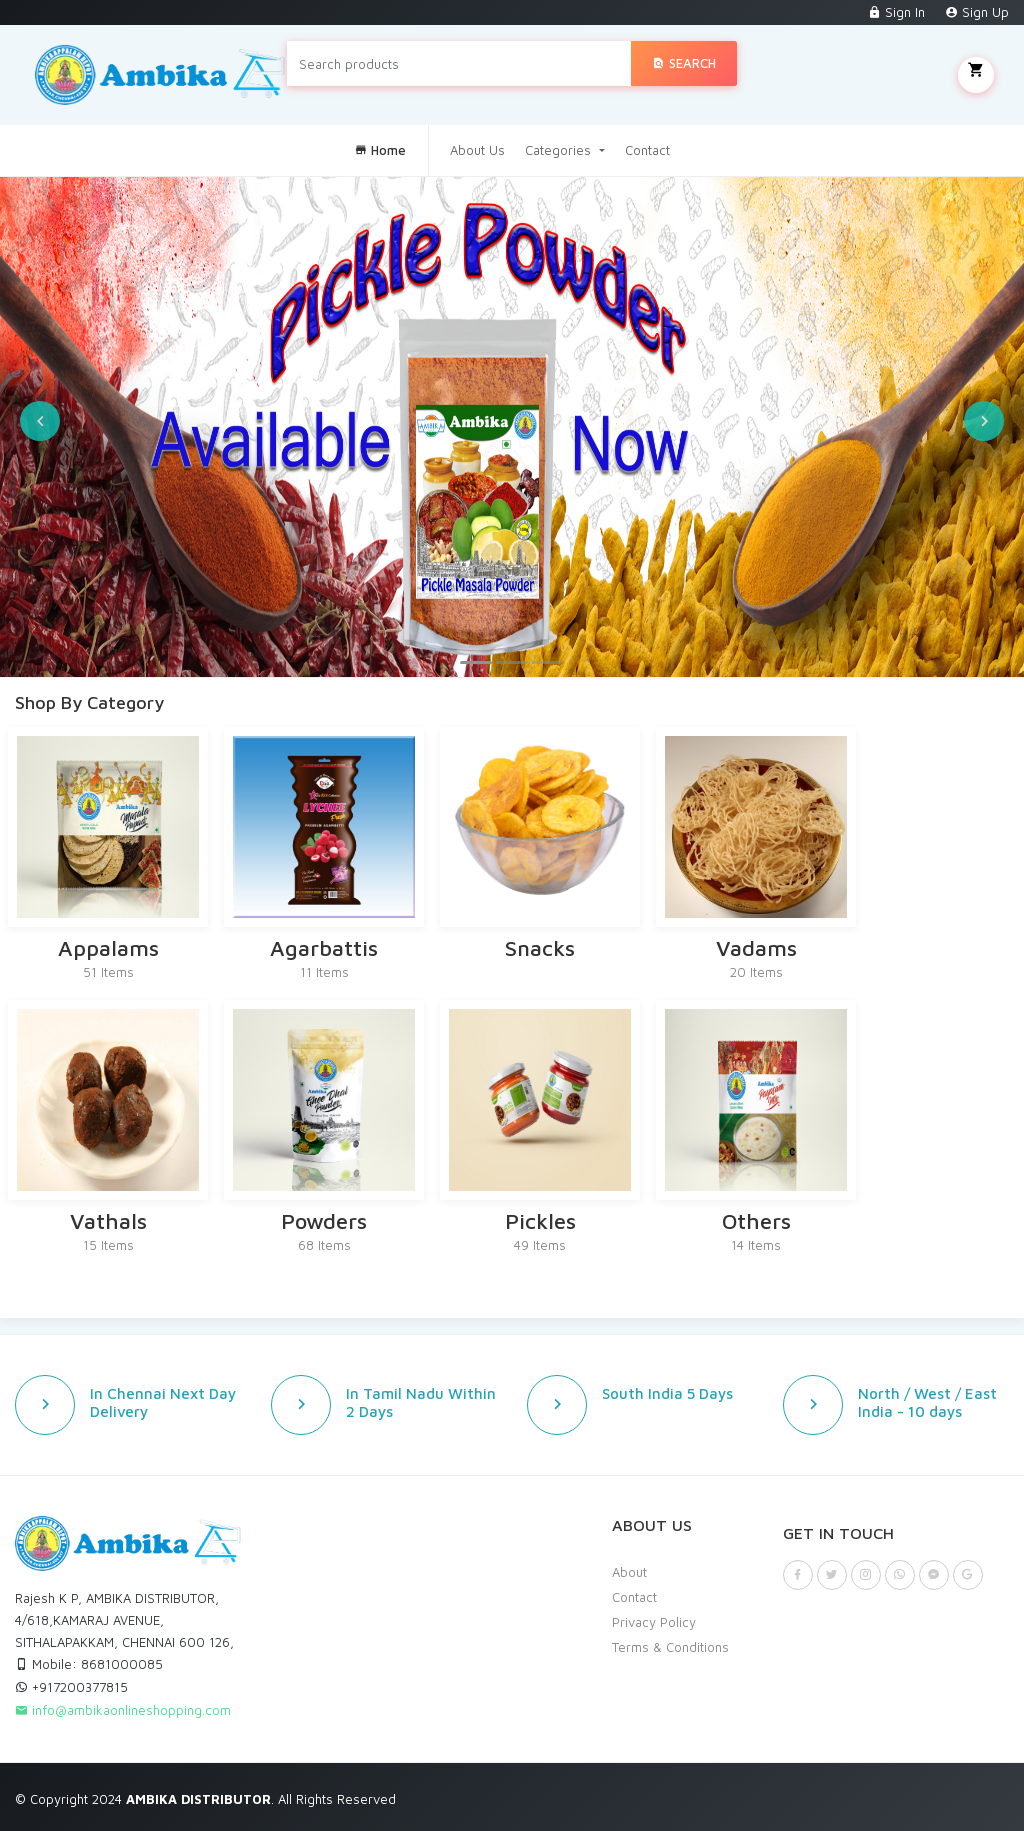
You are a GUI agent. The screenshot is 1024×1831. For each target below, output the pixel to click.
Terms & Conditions (670, 1647)
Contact (647, 150)
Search (684, 63)
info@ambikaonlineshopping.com (123, 1710)
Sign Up (977, 12)
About (629, 1572)
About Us (477, 150)
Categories (560, 150)
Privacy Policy (654, 1622)
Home (380, 150)
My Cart (976, 75)
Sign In (896, 12)
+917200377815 (71, 1687)
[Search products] (459, 63)
